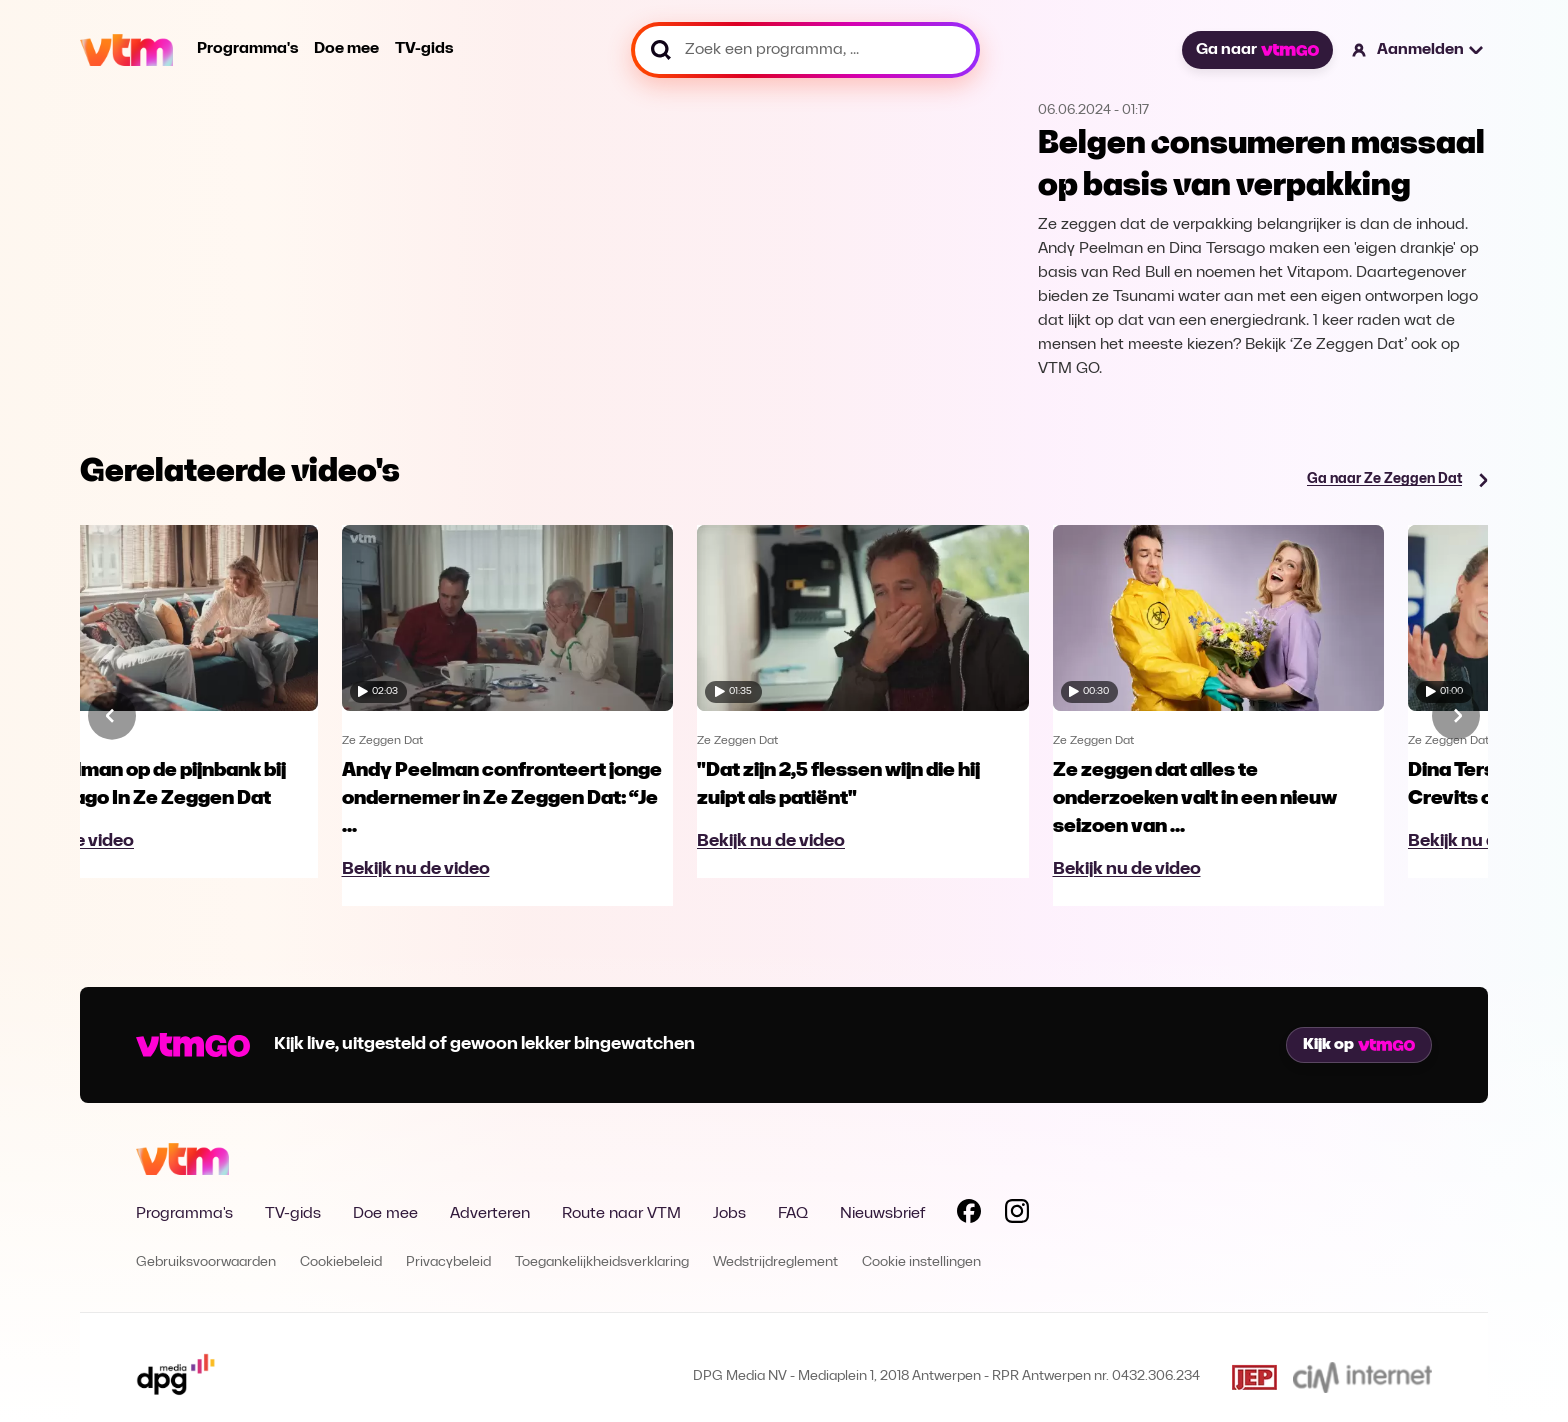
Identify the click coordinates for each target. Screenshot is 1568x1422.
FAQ (793, 1214)
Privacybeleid (448, 1262)
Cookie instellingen (921, 1262)
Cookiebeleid (341, 1262)
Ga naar (1257, 50)
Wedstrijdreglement (775, 1262)
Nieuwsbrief (882, 1214)
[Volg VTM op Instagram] (1017, 1215)
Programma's (247, 49)
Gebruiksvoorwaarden (206, 1262)
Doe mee (346, 49)
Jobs (729, 1214)
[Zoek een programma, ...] (805, 50)
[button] (1418, 50)
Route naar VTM (621, 1214)
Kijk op (1359, 1045)
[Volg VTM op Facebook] (969, 1215)
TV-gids (424, 49)
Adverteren (490, 1214)
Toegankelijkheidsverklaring (602, 1262)
